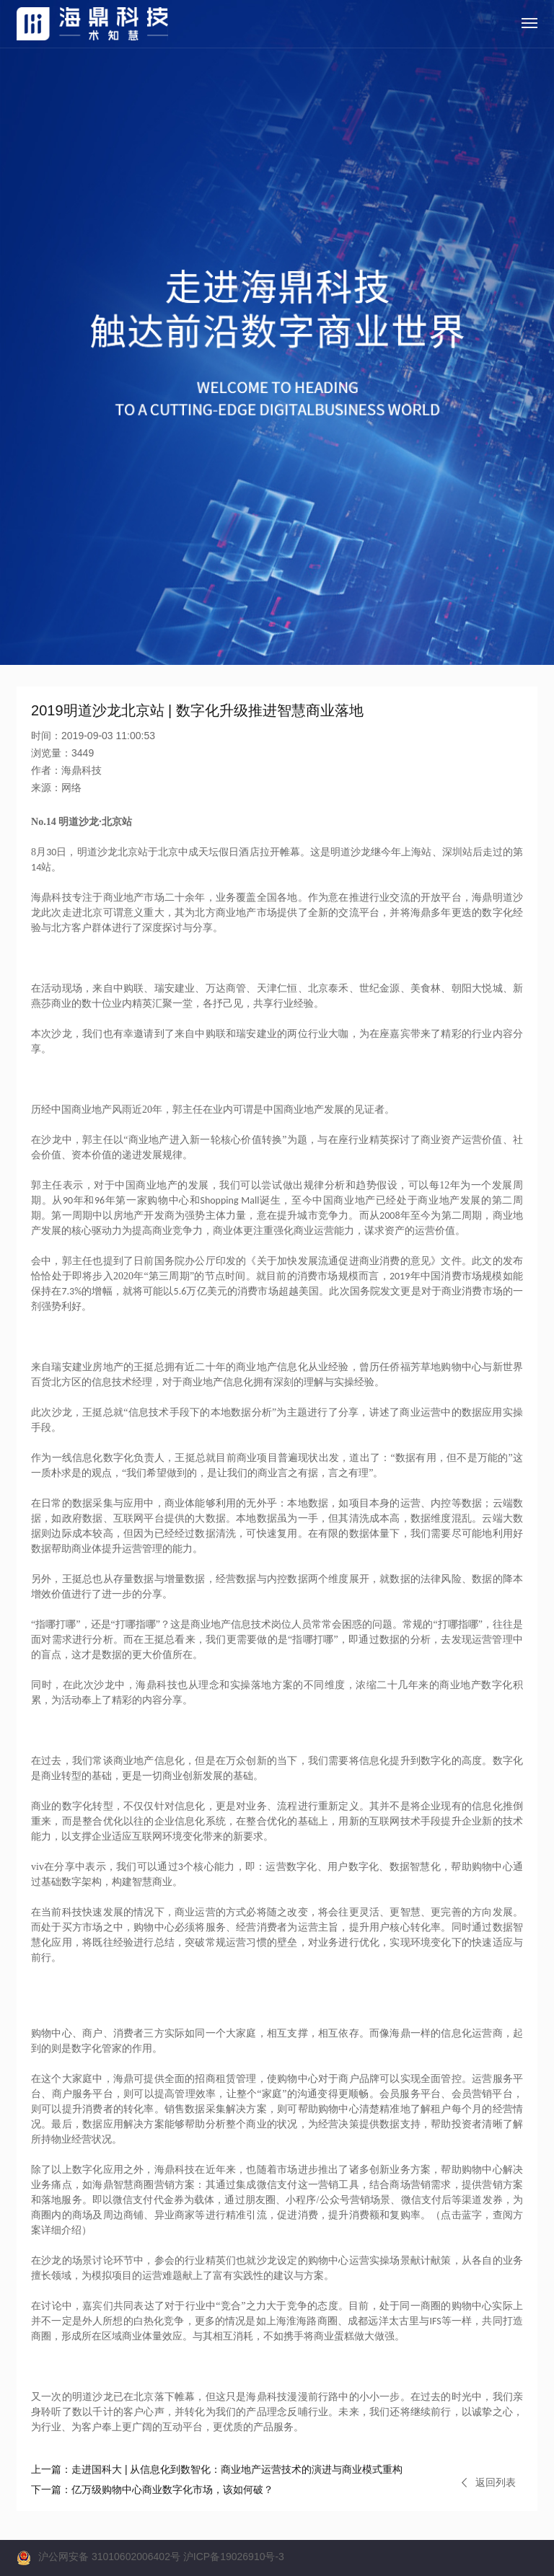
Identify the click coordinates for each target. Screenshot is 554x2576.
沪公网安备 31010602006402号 (109, 2556)
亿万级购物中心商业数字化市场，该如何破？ (152, 2489)
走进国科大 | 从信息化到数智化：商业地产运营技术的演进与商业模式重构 (217, 2469)
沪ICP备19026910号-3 (233, 2556)
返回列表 (489, 2482)
